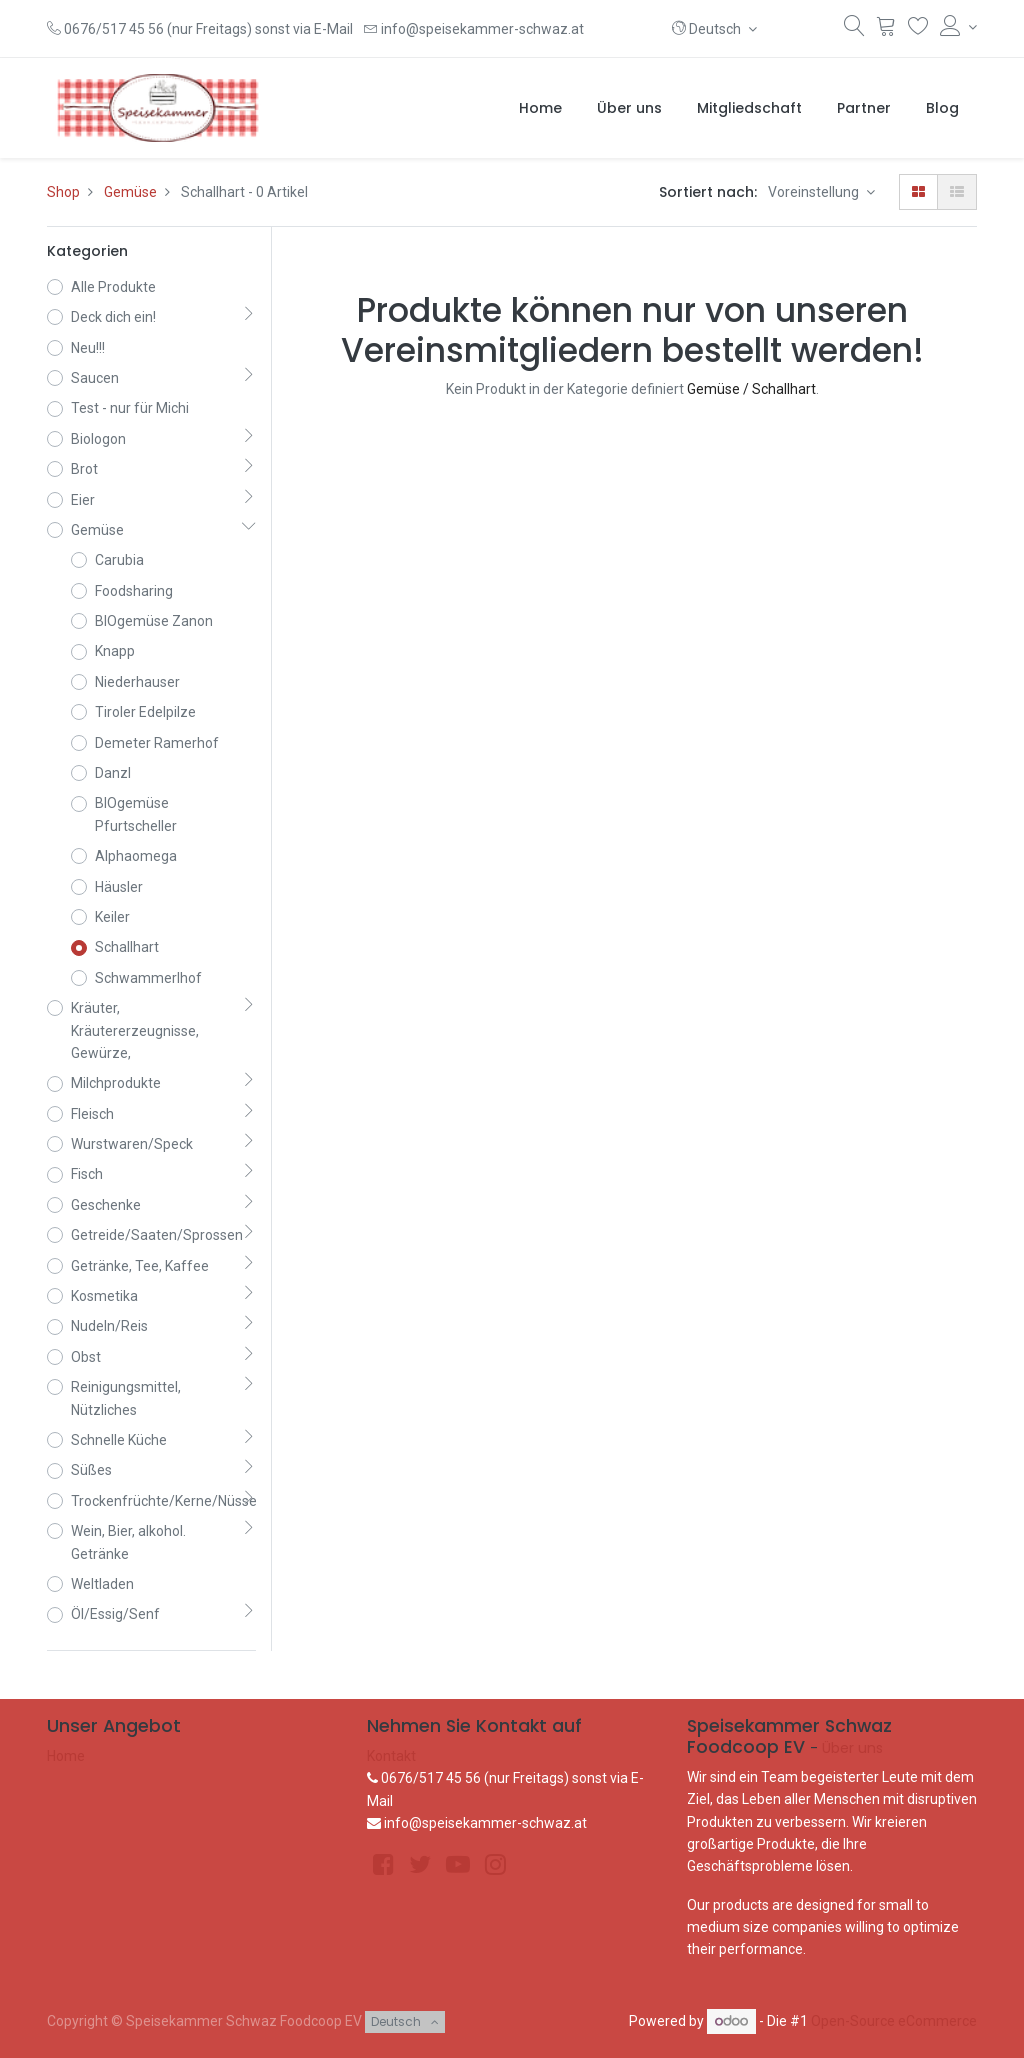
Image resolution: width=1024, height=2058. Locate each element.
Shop (63, 192)
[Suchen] (854, 30)
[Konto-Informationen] (958, 27)
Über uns (852, 1748)
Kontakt (391, 1756)
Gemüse (130, 192)
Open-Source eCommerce (894, 2021)
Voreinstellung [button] (815, 192)
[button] (714, 29)
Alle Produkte (113, 287)
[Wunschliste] (918, 30)
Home (66, 1756)
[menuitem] (540, 108)
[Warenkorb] (886, 30)
